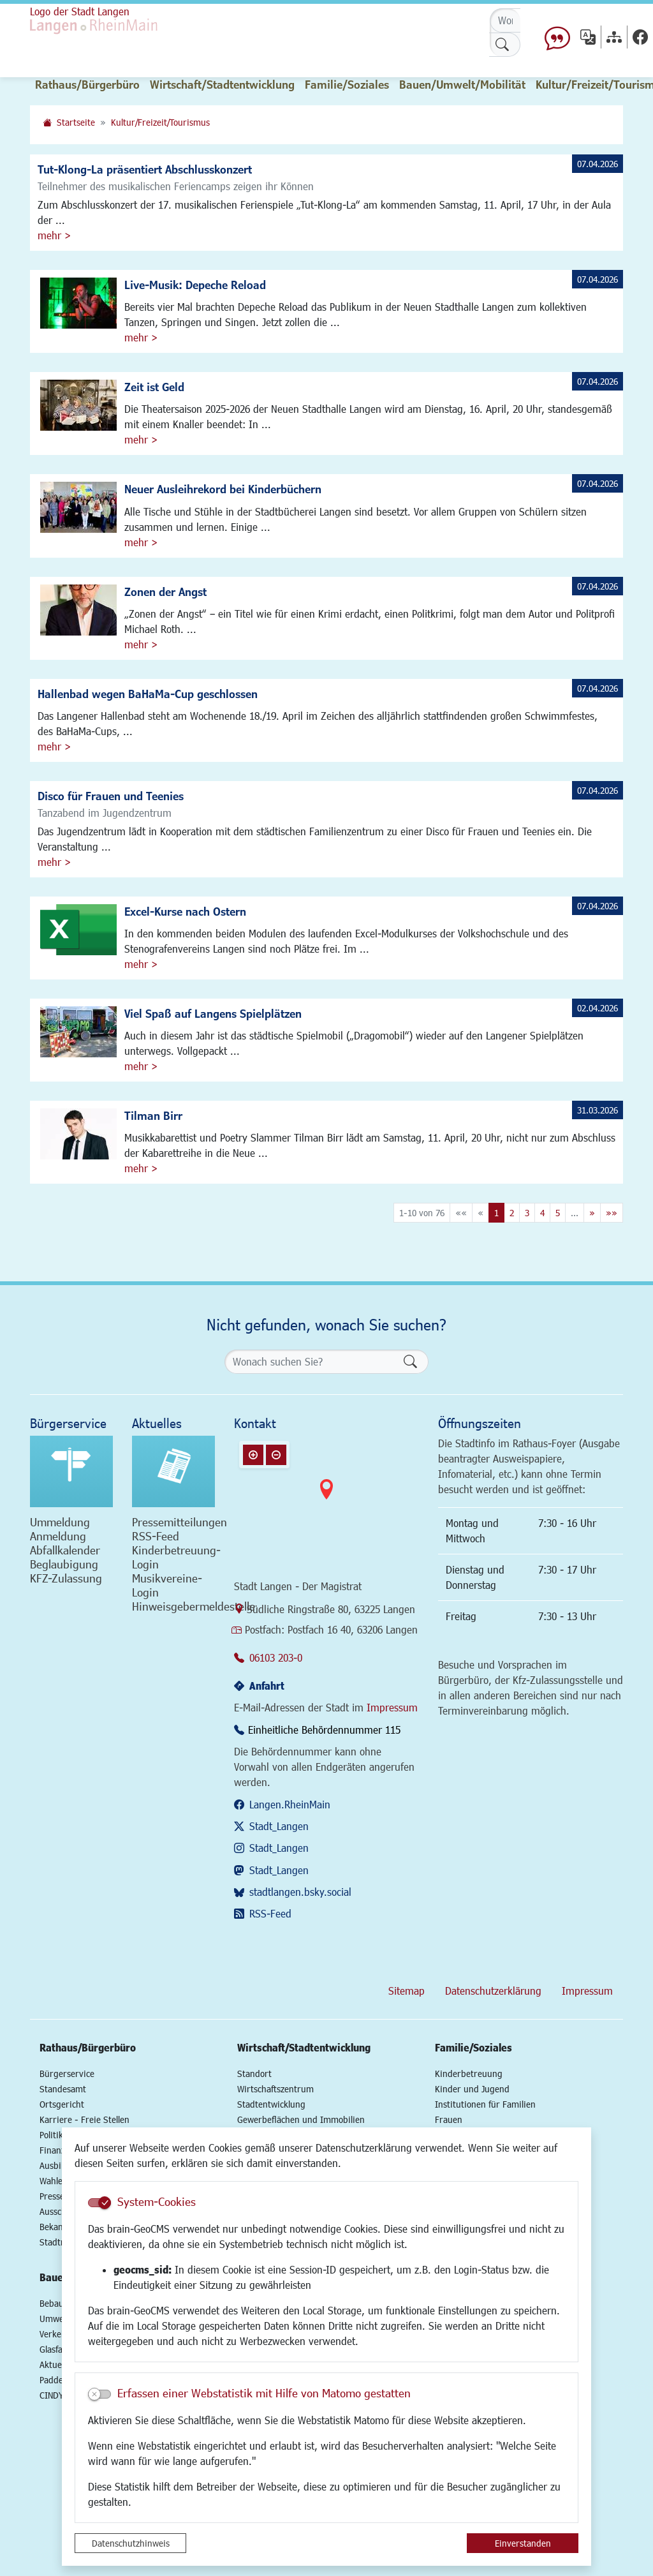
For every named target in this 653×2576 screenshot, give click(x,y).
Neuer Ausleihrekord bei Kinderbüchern (222, 489)
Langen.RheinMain (289, 1804)
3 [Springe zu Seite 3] (527, 1212)
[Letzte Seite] (611, 1213)
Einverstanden (523, 2543)
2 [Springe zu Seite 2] (512, 1212)
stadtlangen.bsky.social (300, 1892)
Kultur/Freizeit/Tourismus (160, 122)
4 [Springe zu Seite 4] (542, 1212)
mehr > (54, 235)
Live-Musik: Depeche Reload (195, 285)
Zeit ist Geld (154, 387)
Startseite (76, 122)
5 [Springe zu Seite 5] (557, 1212)
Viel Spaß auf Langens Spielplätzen (213, 1013)
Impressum (392, 1707)
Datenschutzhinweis (131, 2543)
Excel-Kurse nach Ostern (185, 911)
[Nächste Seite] (592, 1213)
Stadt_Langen (279, 1826)
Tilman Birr (153, 1115)
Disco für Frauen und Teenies (111, 796)
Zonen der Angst (165, 591)
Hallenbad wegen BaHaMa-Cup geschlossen (148, 694)
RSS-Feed (270, 1913)
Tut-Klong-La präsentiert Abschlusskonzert (145, 169)
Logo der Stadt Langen (79, 11)
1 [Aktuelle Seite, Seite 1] (496, 1212)
